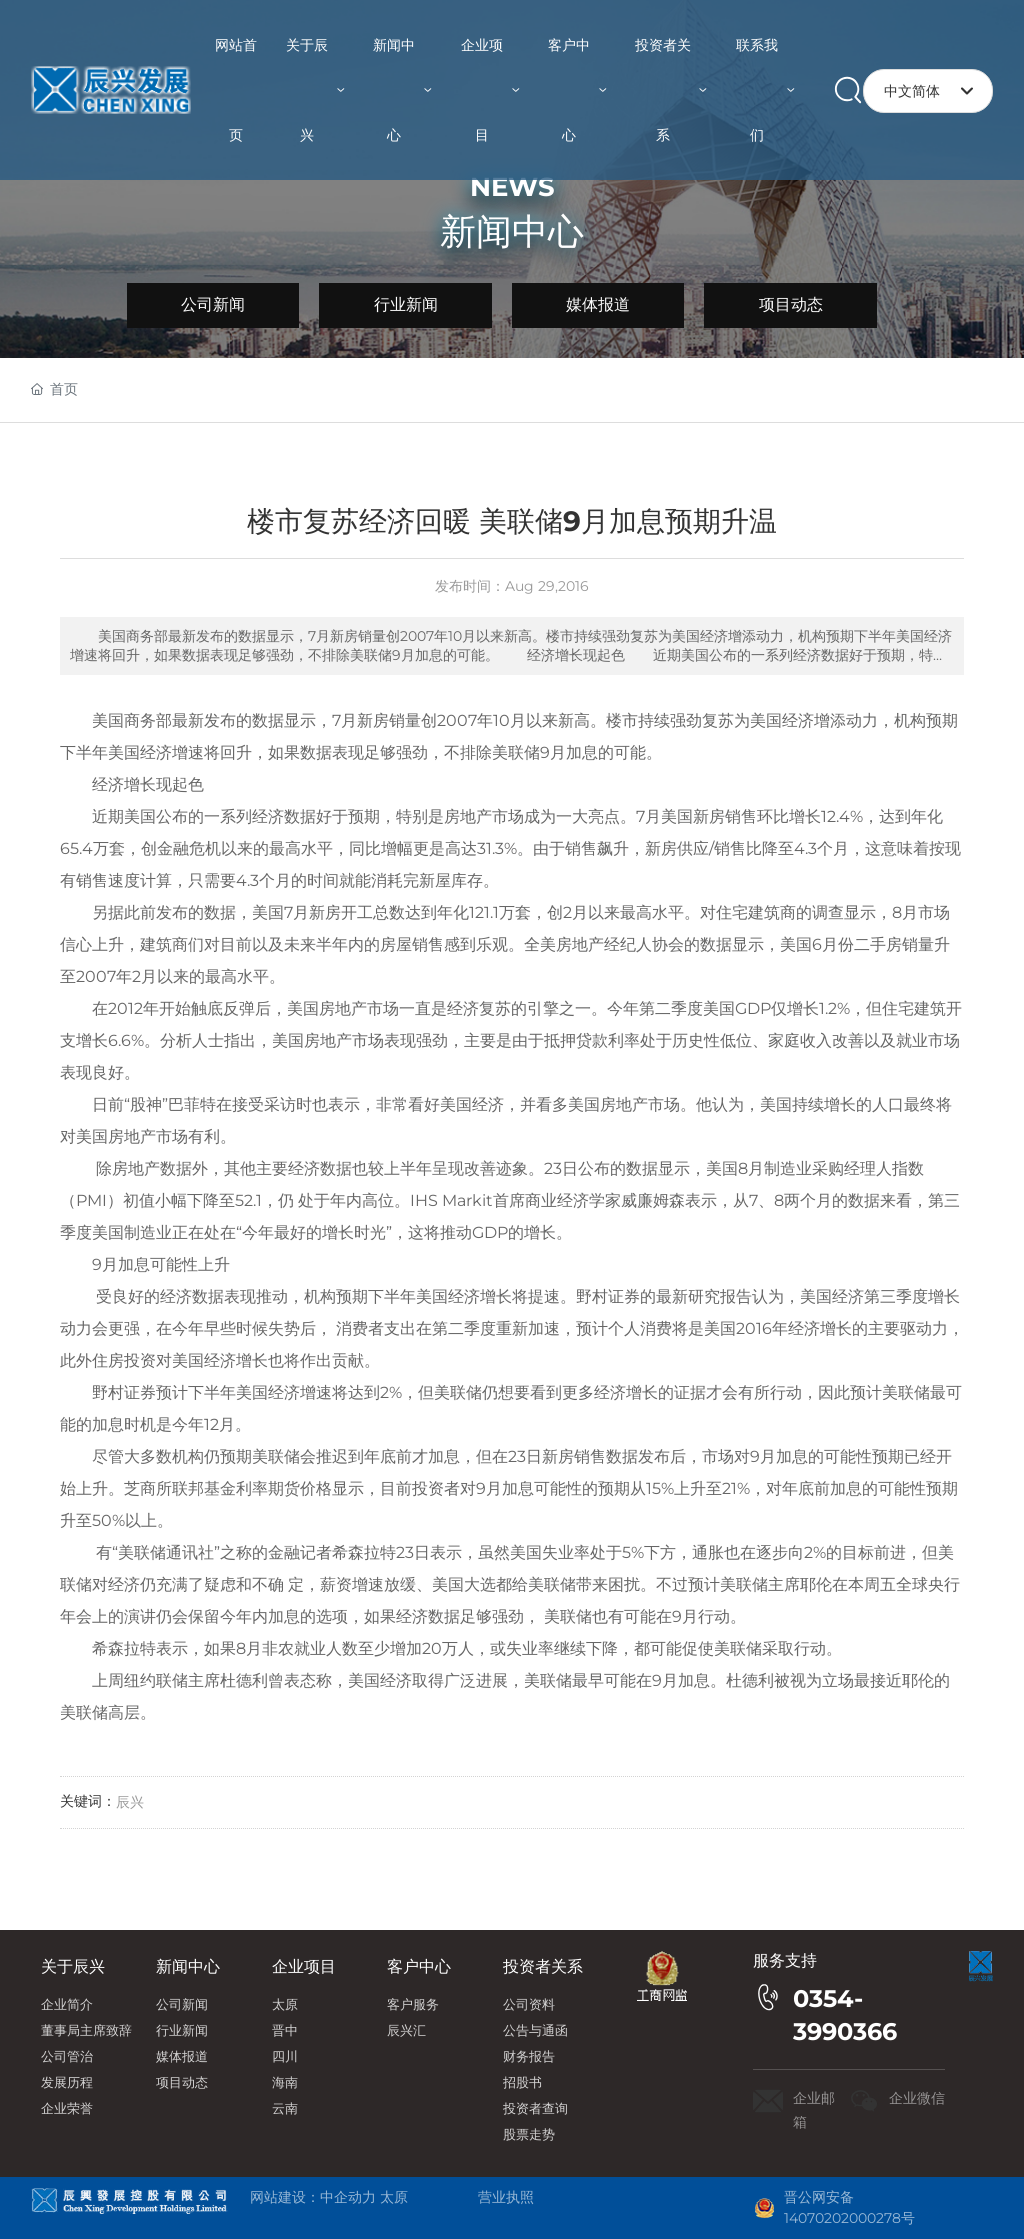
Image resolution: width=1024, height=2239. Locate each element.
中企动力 (348, 2197)
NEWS (512, 187)
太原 (394, 2197)
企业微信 (917, 2098)
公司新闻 (213, 304)
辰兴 (130, 1802)
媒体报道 (598, 304)
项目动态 (791, 304)
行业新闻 (406, 304)
